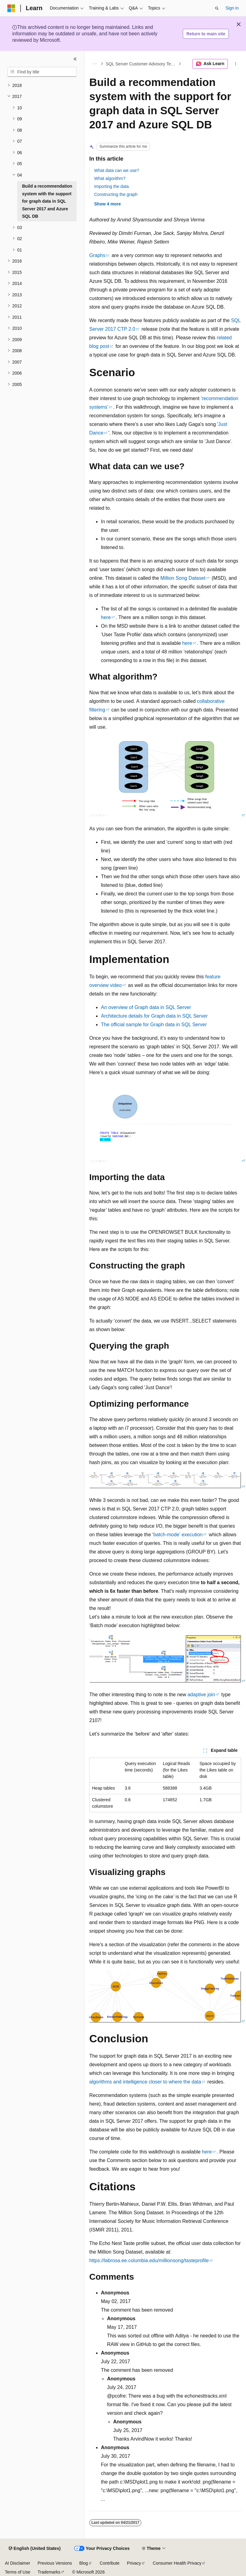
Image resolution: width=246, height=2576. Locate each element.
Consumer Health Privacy (177, 2563)
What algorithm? (109, 178)
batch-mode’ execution (177, 1534)
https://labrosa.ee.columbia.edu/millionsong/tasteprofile (149, 2260)
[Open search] (217, 8)
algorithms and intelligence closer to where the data (145, 2081)
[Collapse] (75, 58)
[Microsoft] (11, 8)
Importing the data (111, 186)
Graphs (97, 255)
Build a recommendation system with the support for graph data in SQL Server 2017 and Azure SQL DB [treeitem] (47, 201)
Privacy (134, 2563)
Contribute (110, 2563)
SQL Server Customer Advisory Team (141, 63)
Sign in (232, 8)
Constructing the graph (116, 194)
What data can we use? (116, 170)
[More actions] (235, 64)
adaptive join (201, 1694)
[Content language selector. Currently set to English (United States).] (34, 2549)
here (106, 617)
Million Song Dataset (183, 578)
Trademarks (48, 2572)
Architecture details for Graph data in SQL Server (154, 1016)
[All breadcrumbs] (94, 64)
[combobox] (42, 72)
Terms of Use (17, 2572)
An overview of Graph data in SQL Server (146, 1007)
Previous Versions (54, 2563)
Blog (83, 2563)
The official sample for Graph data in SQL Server (154, 1024)
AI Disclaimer (17, 2563)
